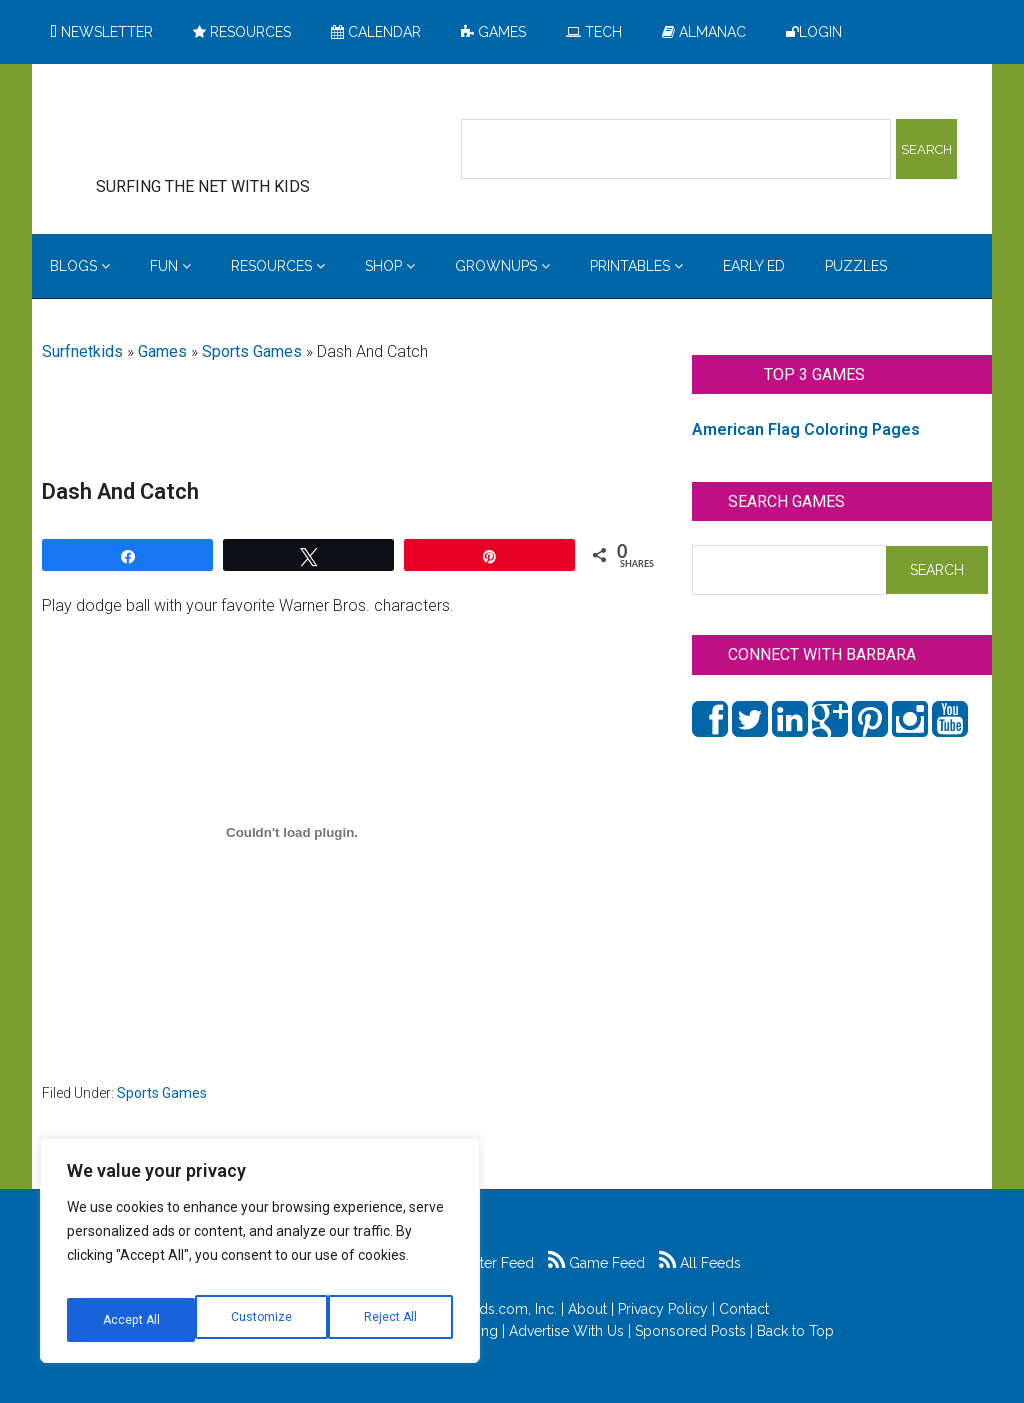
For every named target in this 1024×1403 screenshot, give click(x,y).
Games (162, 351)
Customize (131, 1320)
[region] (260, 1258)
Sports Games (252, 351)
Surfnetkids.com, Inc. (490, 1309)
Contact (744, 1309)
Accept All (391, 1320)
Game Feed (596, 1263)
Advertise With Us (566, 1331)
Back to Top (795, 1331)
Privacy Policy (663, 1309)
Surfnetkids (82, 351)
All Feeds (700, 1263)
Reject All (262, 1320)
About (587, 1309)
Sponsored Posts (690, 1331)
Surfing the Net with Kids (234, 129)
